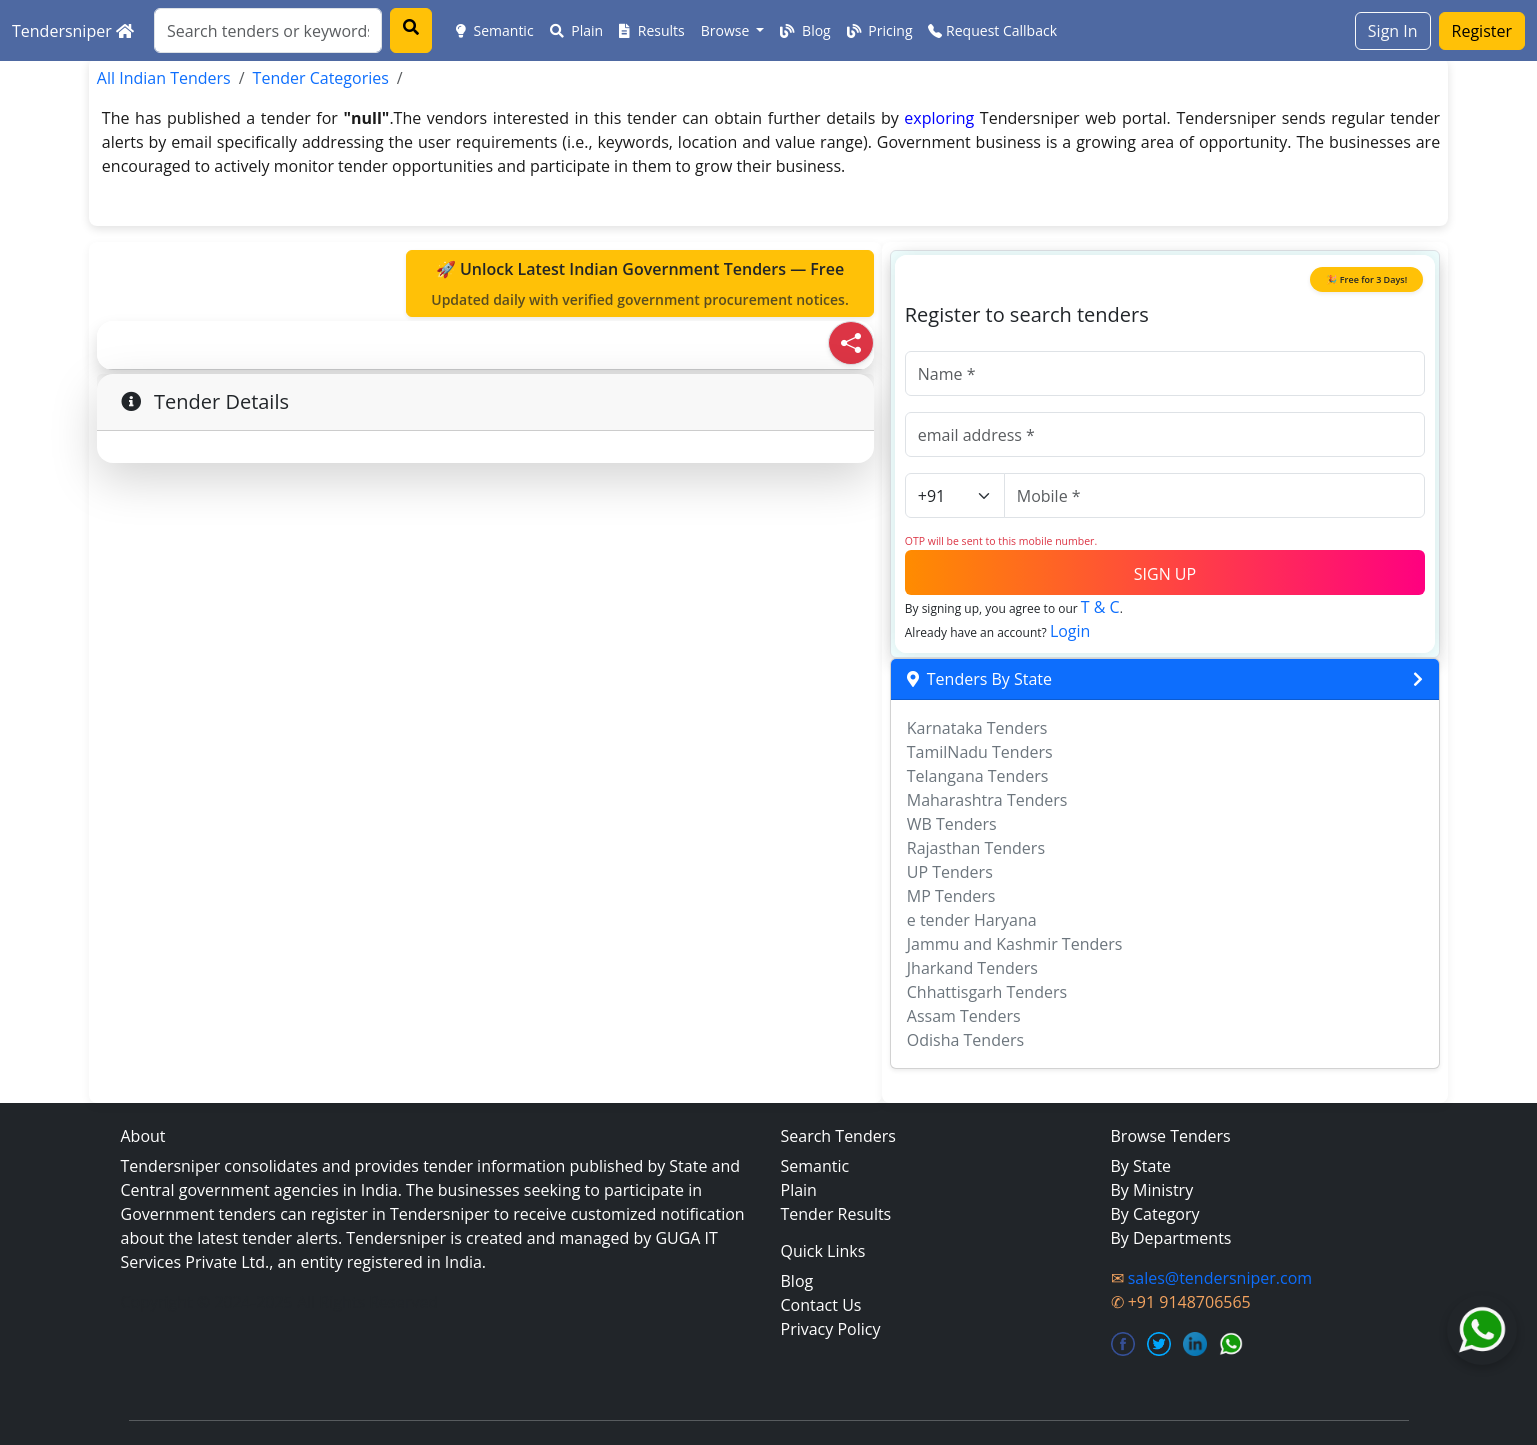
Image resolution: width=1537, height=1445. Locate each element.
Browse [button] (727, 30)
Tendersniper (73, 31)
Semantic (495, 30)
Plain (577, 30)
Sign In (1393, 31)
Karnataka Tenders (977, 728)
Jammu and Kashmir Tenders (1015, 944)
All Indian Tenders (164, 78)
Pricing (880, 30)
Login (1070, 631)
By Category (1155, 1214)
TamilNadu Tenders (980, 752)
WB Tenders (952, 824)
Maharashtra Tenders (987, 800)
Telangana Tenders (978, 776)
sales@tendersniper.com (1220, 1278)
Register (1482, 31)
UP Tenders (950, 872)
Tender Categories (321, 78)
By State (1141, 1166)
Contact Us (821, 1305)
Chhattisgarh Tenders (987, 992)
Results (652, 30)
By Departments (1171, 1238)
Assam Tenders (964, 1016)
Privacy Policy (831, 1329)
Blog (805, 30)
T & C (1100, 607)
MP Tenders (951, 896)
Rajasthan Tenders (976, 848)
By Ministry (1152, 1190)
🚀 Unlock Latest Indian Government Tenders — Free (640, 284)
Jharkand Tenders (972, 968)
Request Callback (992, 30)
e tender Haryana (972, 920)
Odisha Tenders (965, 1040)
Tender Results (836, 1214)
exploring (939, 118)
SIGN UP (1165, 574)
